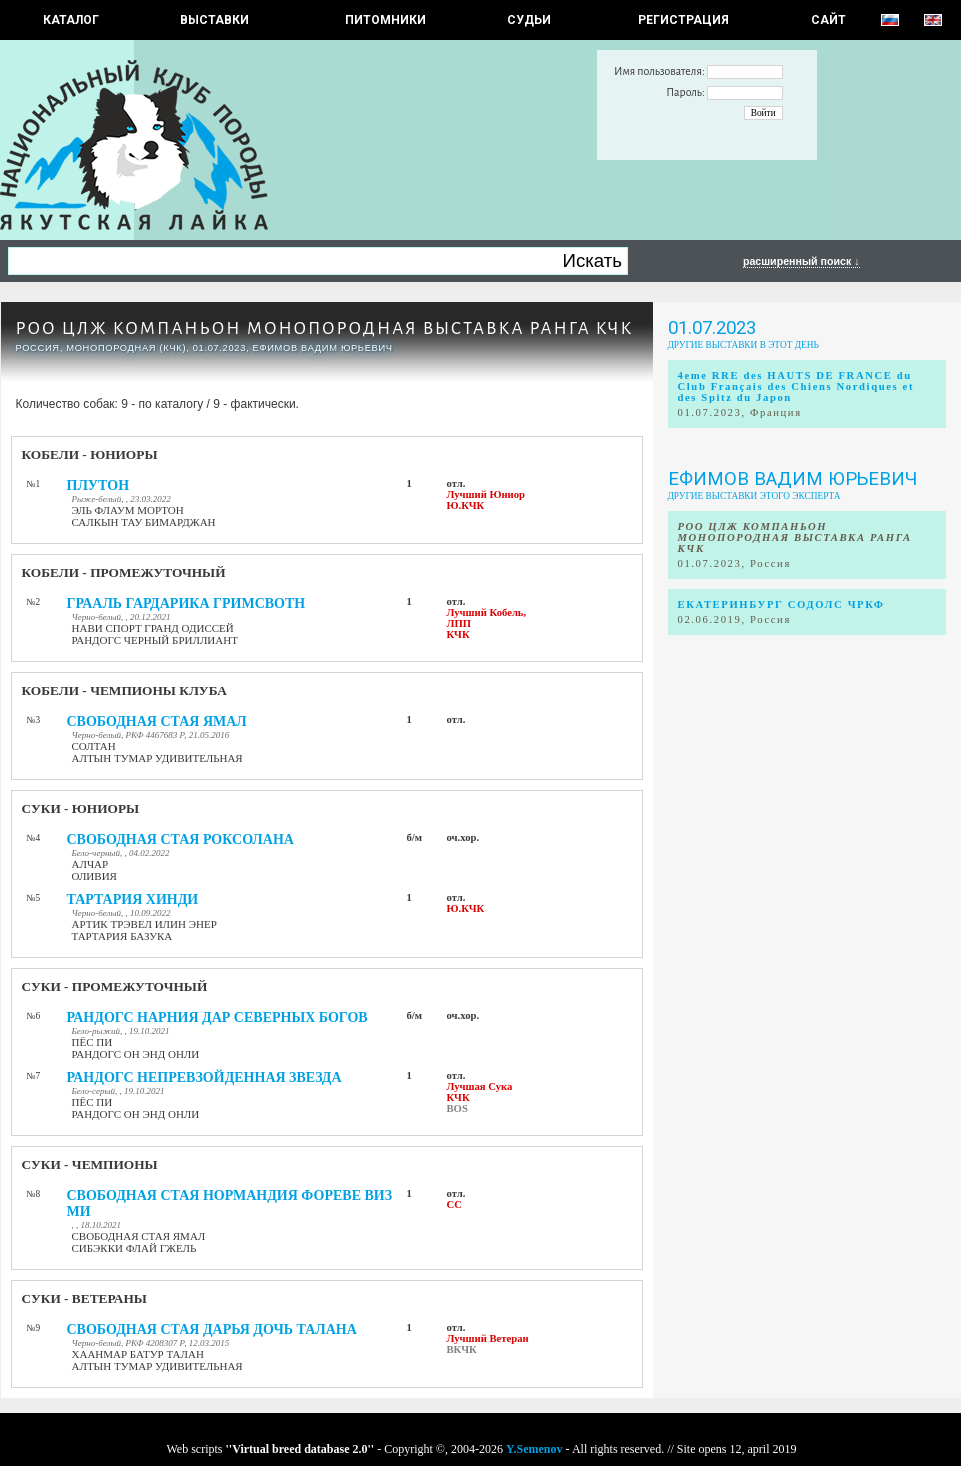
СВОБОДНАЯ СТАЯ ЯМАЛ (157, 721)
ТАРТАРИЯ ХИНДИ (133, 899)
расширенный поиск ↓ (801, 261)
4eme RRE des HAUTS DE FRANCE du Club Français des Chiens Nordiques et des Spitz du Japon (796, 386)
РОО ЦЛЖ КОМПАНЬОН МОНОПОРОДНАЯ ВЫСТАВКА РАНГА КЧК (325, 328)
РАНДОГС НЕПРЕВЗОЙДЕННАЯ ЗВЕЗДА (204, 1077)
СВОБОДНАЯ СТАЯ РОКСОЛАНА (180, 839)
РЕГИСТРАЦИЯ (683, 20)
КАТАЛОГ (71, 20)
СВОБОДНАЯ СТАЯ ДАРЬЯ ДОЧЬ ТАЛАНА (212, 1329)
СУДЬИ (529, 20)
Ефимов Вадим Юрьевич (792, 479)
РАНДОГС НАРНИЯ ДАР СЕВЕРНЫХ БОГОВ (217, 1017)
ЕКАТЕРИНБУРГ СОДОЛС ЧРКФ (781, 604)
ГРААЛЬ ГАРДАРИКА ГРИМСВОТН (186, 603)
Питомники (385, 20)
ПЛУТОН (98, 485)
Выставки (214, 20)
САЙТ (828, 20)
